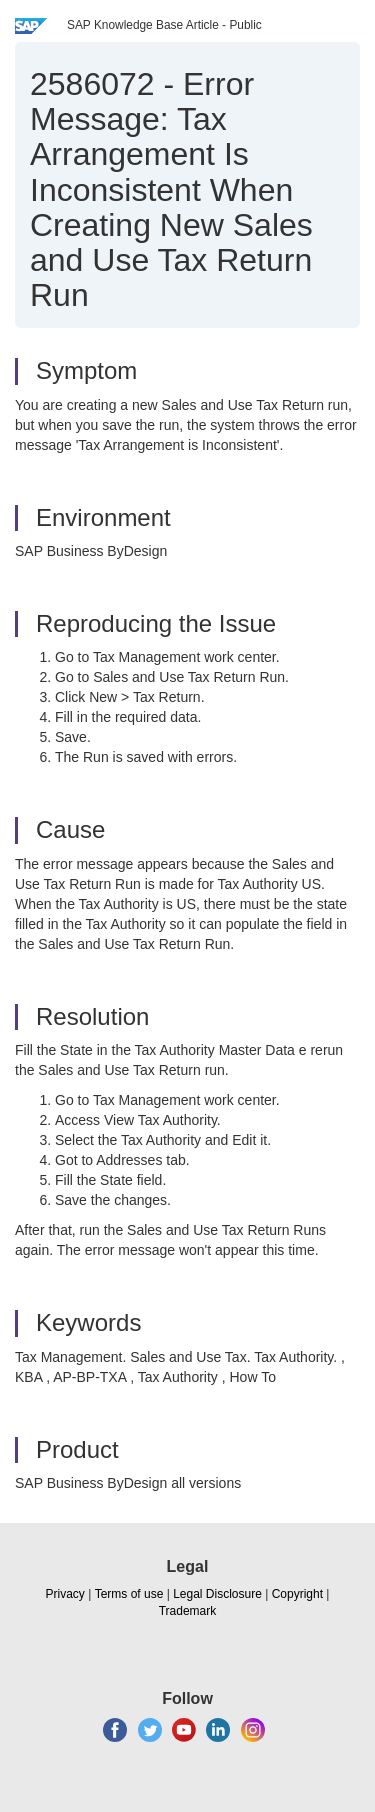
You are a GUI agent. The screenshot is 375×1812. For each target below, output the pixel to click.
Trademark (188, 1611)
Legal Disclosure (217, 1594)
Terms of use (129, 1594)
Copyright (297, 1594)
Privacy (65, 1594)
